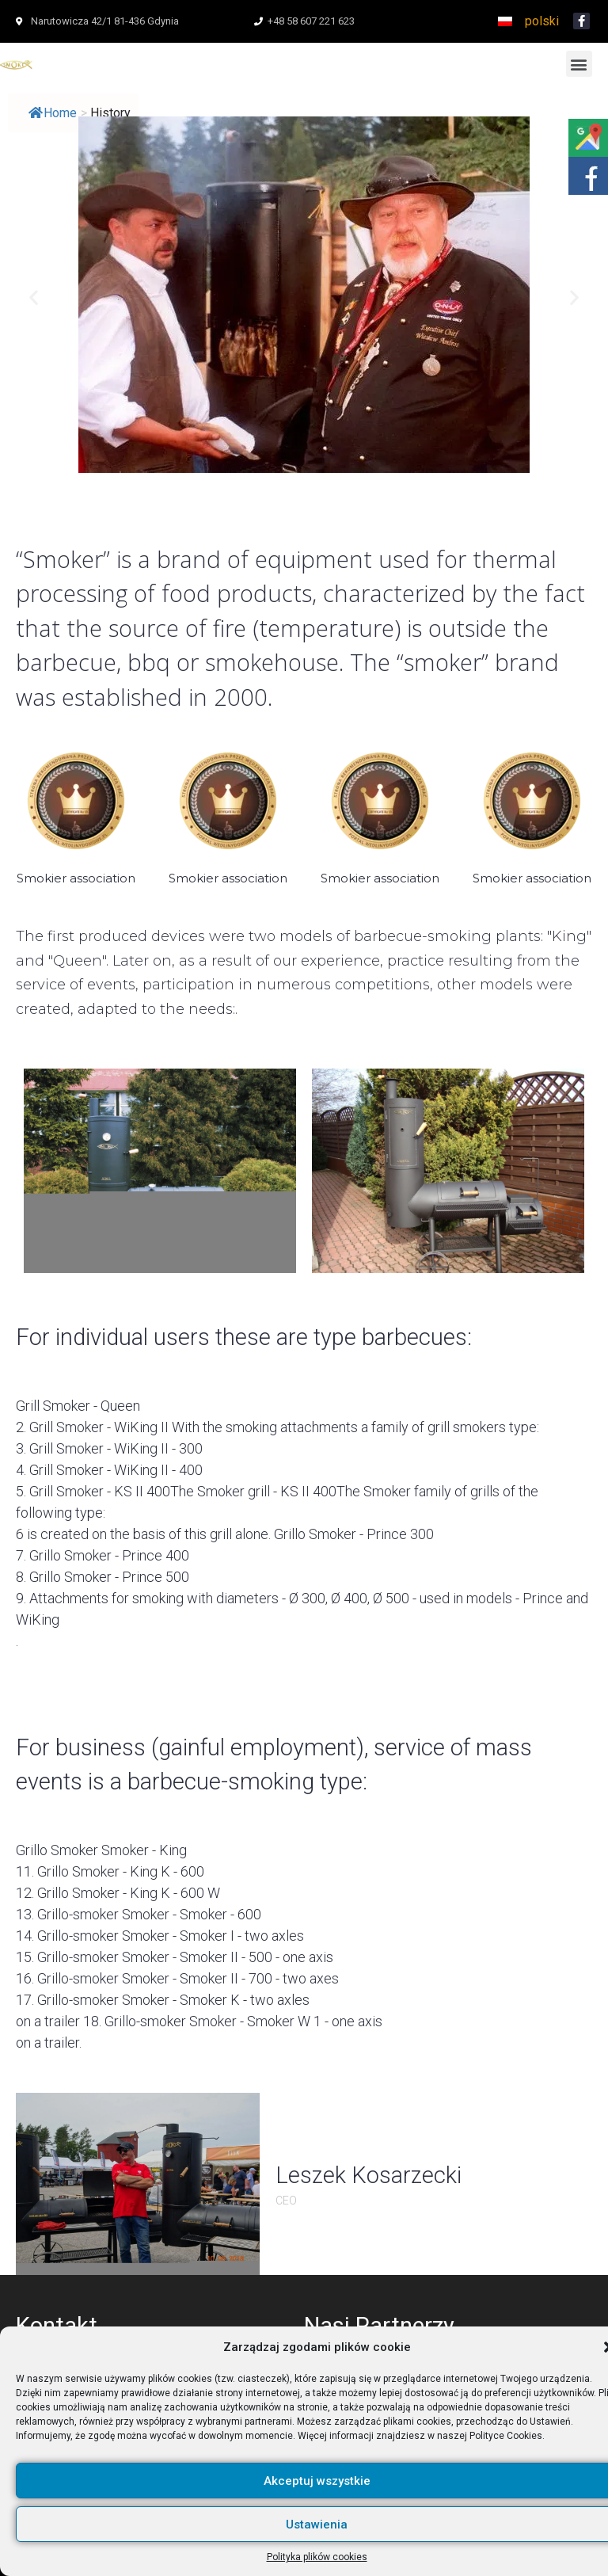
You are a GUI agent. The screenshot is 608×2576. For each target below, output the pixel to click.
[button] (579, 64)
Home (52, 112)
